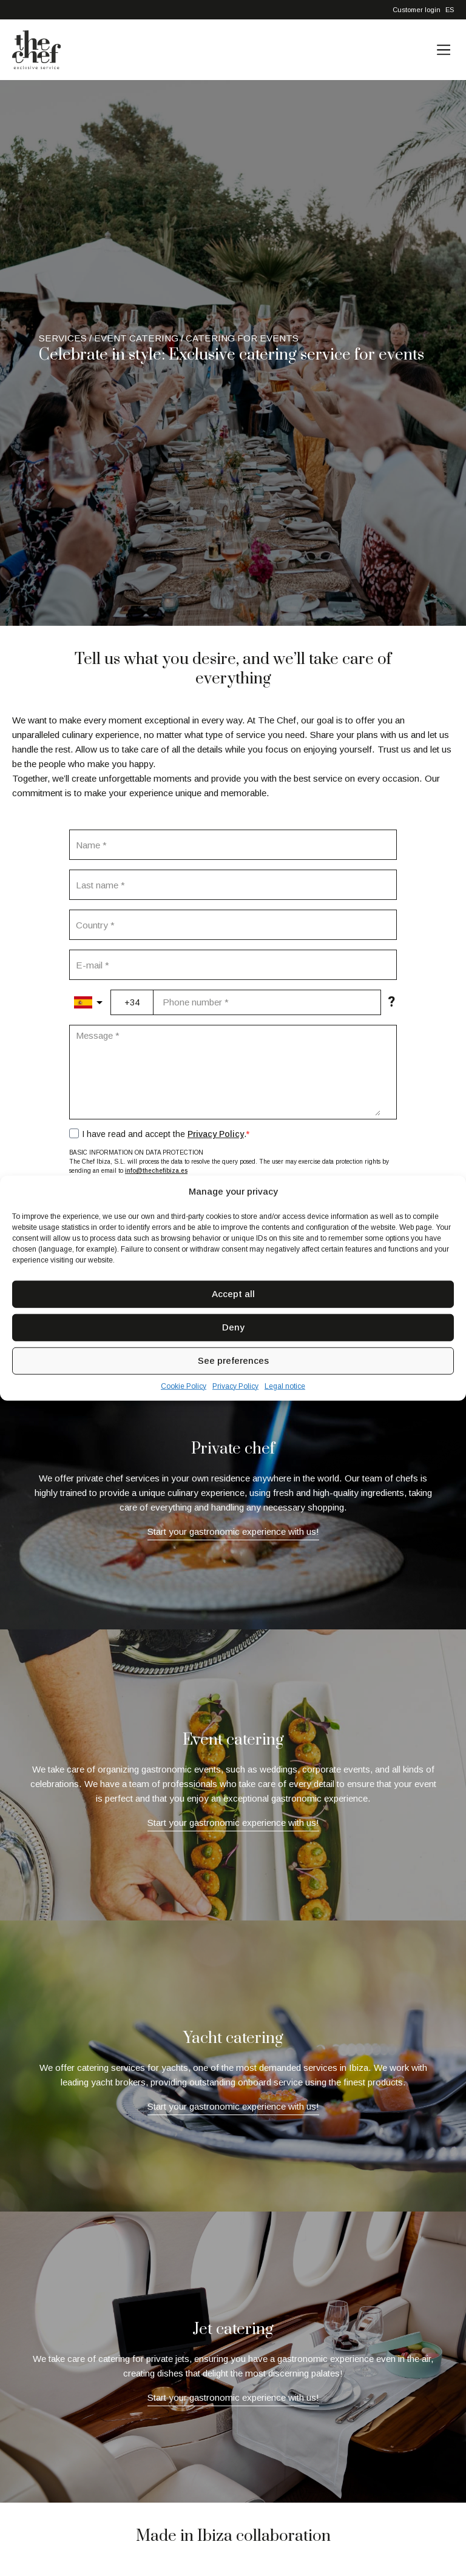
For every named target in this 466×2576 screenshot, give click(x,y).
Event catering (136, 338)
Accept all (233, 1294)
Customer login (417, 9)
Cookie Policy (183, 1385)
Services (63, 338)
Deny (233, 1327)
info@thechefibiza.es (156, 1170)
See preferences (233, 1360)
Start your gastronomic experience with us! (233, 1531)
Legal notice (285, 1385)
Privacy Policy (235, 1385)
